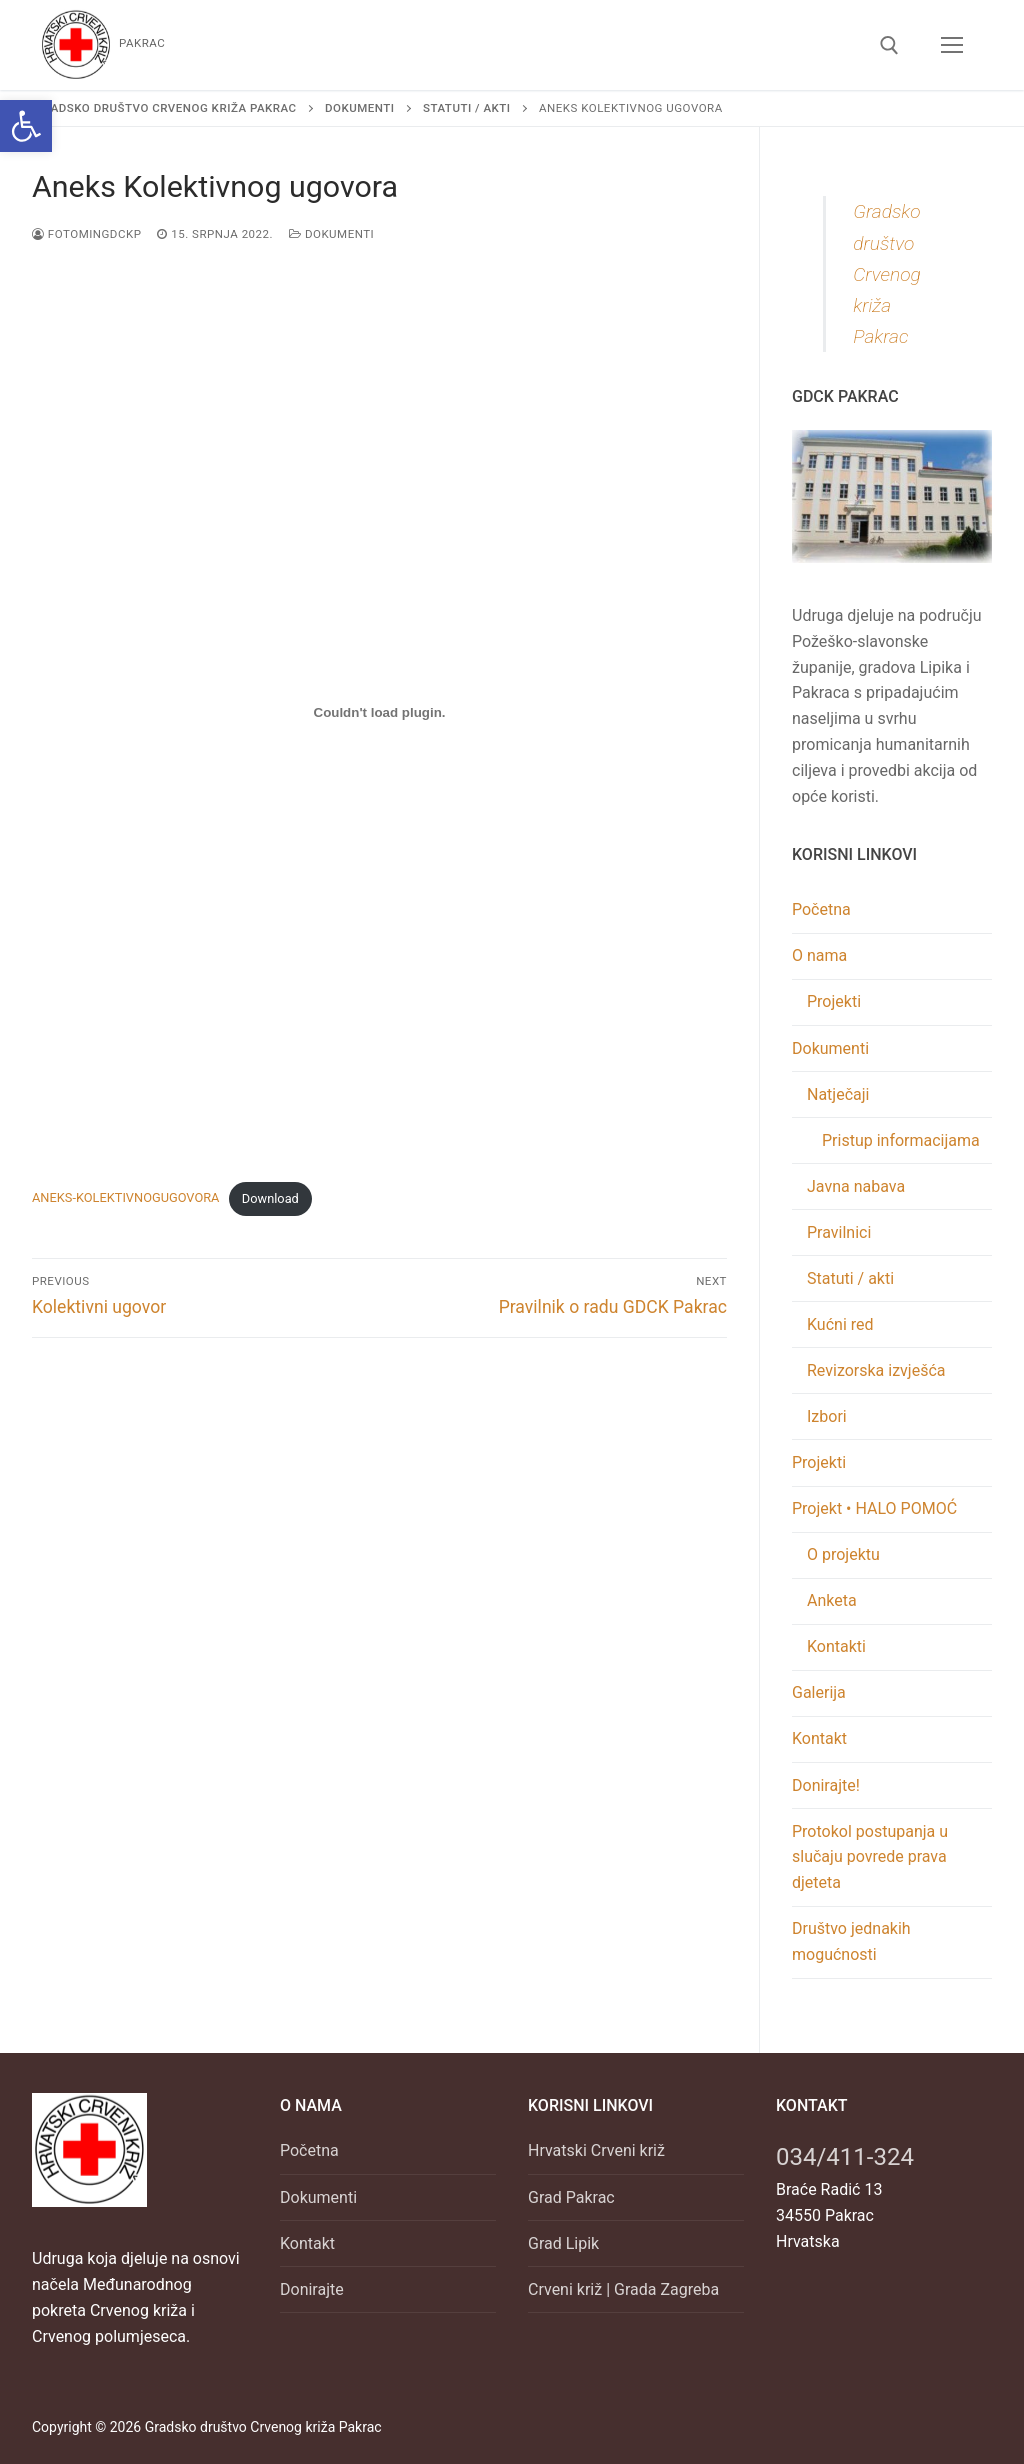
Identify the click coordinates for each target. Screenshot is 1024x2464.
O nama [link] (821, 955)
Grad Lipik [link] (563, 2243)
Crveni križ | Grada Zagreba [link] (623, 2289)
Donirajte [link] (312, 2289)
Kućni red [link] (840, 1324)
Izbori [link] (827, 1416)
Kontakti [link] (836, 1646)
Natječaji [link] (840, 1094)
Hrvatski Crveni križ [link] (596, 2150)
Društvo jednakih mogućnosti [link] (851, 1941)
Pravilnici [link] (839, 1232)
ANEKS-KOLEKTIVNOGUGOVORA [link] (125, 1198)
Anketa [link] (832, 1600)
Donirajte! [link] (826, 1785)
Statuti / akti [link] (850, 1278)
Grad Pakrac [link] (571, 2197)
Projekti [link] (834, 1001)
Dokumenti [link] (331, 234)
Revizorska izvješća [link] (876, 1370)
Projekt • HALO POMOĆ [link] (876, 1508)
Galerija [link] (819, 1692)
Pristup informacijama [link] (901, 1140)
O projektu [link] (843, 1554)
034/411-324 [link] (845, 2157)
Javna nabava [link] (856, 1186)
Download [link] (270, 1198)
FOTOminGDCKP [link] (86, 234)
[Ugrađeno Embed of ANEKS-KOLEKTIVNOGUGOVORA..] (379, 713)
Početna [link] (821, 909)
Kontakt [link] (819, 1738)
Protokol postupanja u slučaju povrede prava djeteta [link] (870, 1857)
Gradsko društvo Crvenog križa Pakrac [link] (887, 273)
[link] (26, 126)
